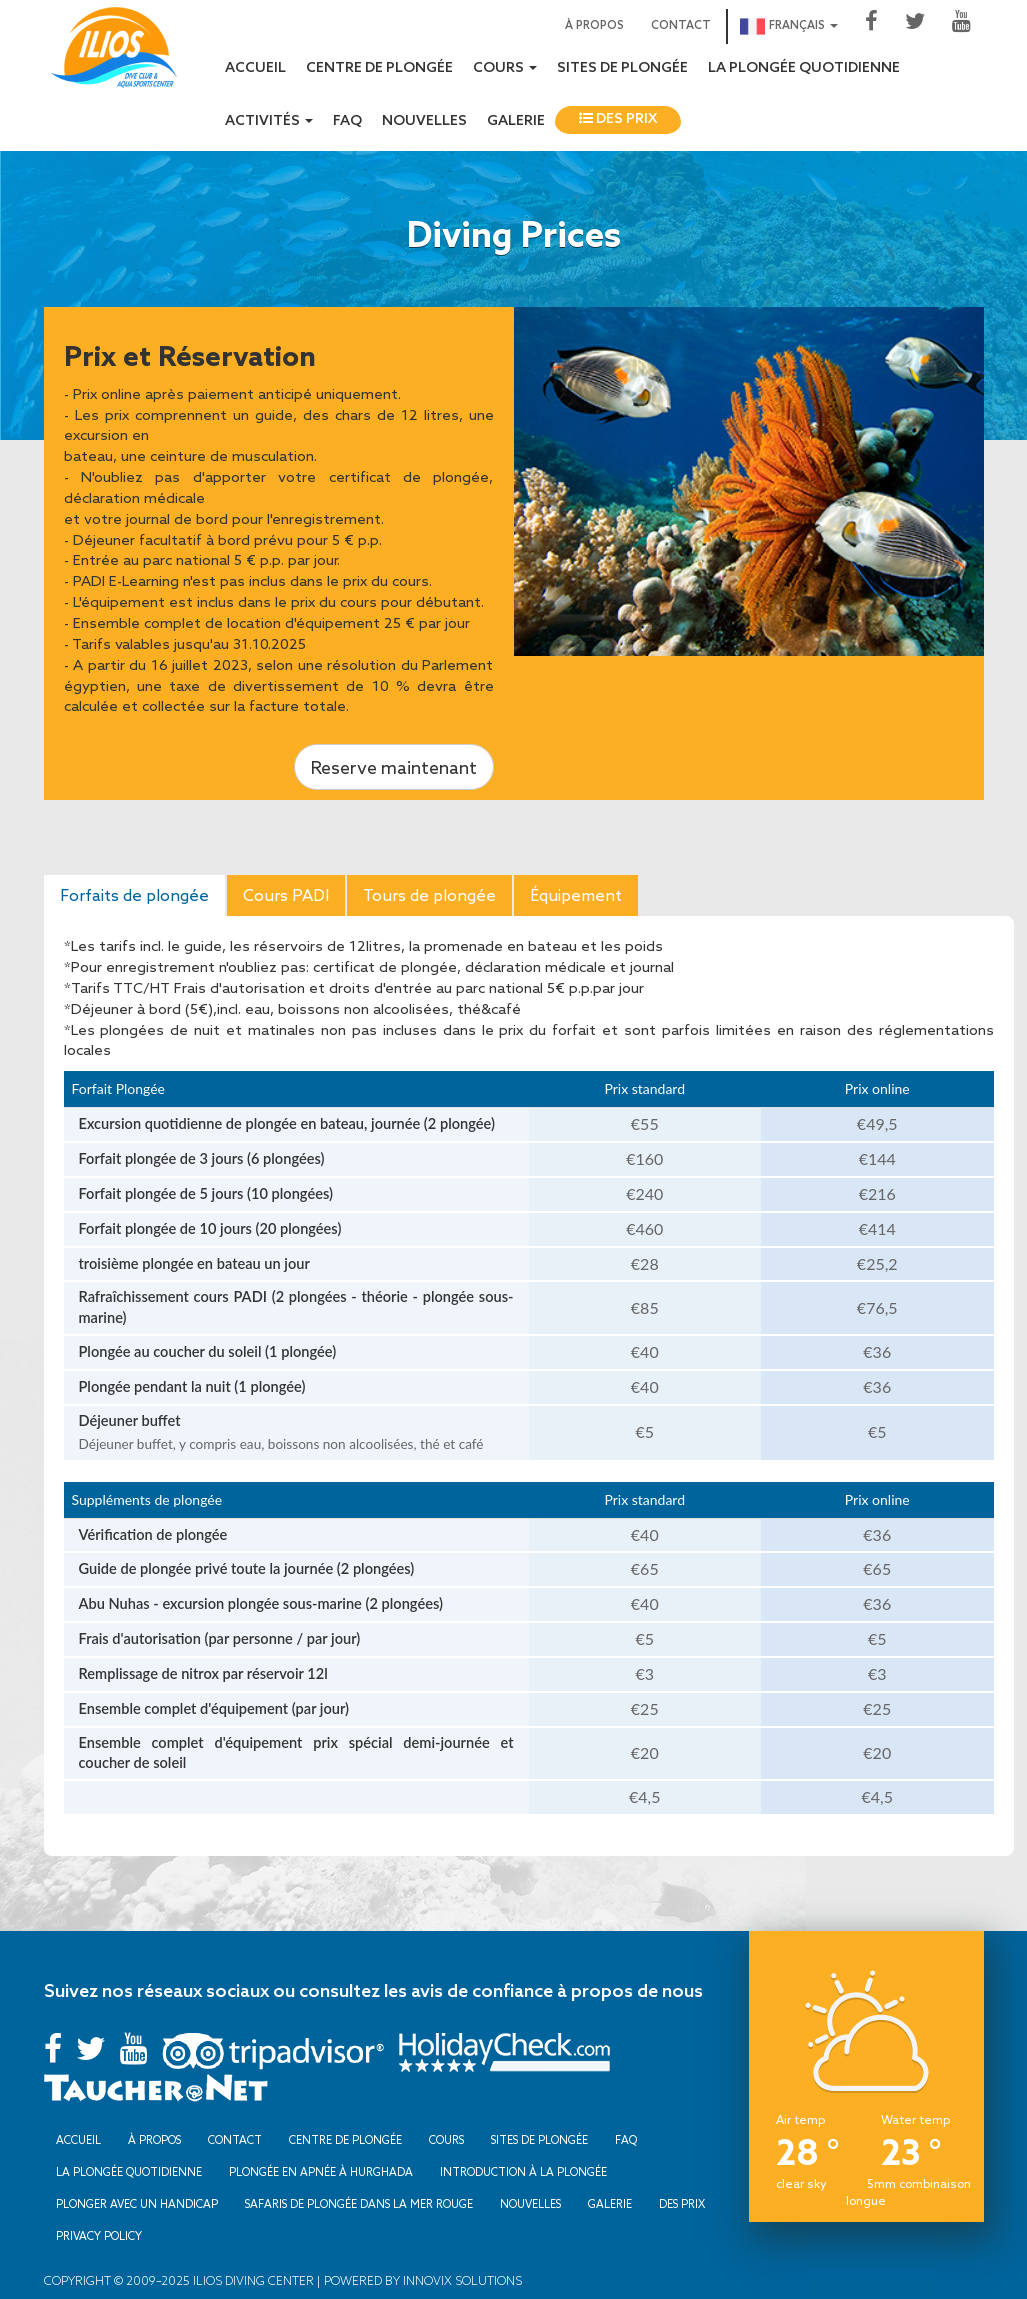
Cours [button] (505, 68)
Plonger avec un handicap (137, 2204)
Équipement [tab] (576, 895)
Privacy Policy (99, 2236)
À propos (594, 26)
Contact (681, 26)
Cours (446, 2140)
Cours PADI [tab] (286, 895)
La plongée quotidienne (804, 68)
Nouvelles (424, 121)
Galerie (516, 121)
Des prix (618, 119)
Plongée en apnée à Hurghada (321, 2172)
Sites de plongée (622, 68)
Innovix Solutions (461, 2280)
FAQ (347, 121)
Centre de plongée (379, 68)
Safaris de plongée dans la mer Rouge (359, 2204)
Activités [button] (269, 121)
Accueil (255, 68)
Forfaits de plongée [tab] (134, 895)
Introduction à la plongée (523, 2172)
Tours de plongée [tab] (429, 895)
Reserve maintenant (394, 767)
